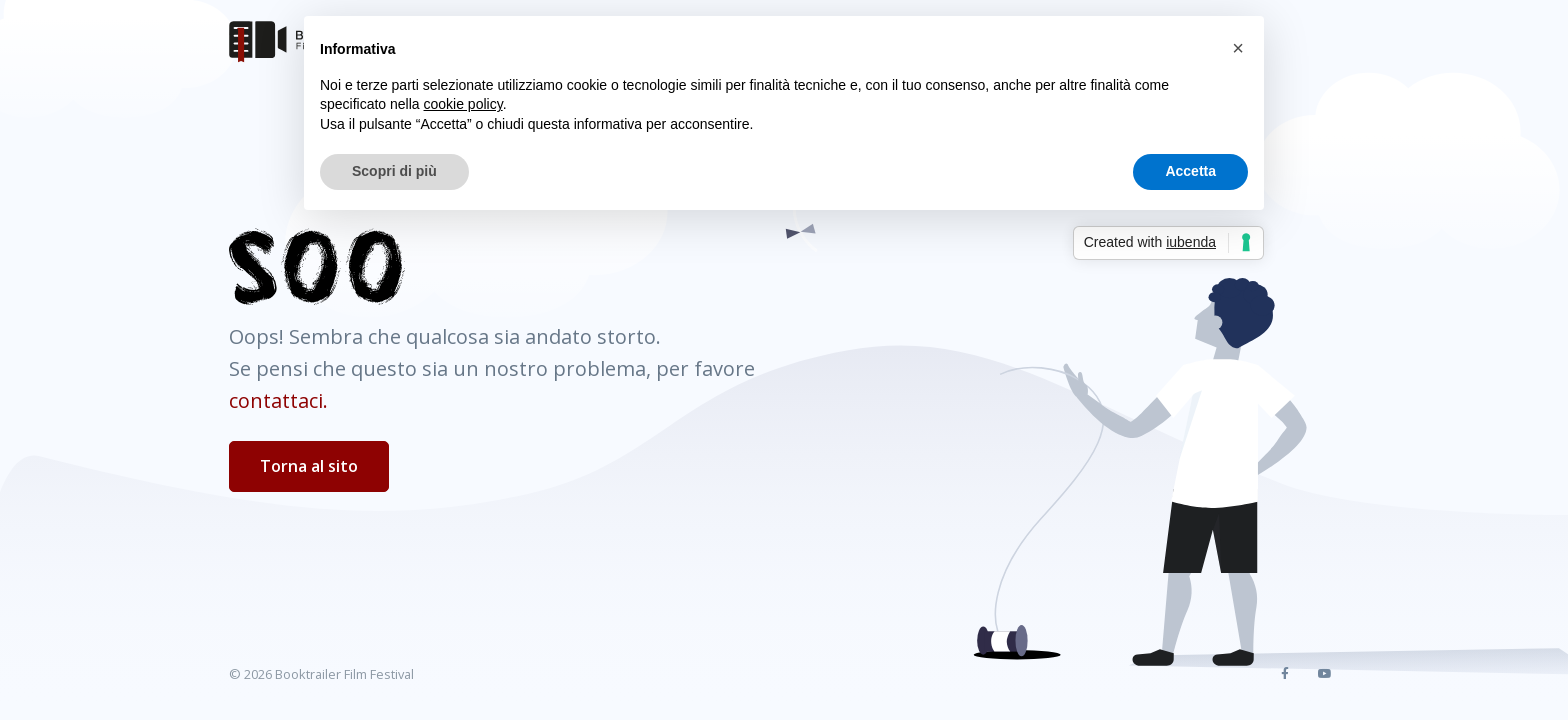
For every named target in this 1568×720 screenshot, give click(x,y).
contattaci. (278, 400)
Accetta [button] (1190, 171)
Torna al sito (309, 466)
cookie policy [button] (463, 104)
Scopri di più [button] (394, 171)
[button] (1238, 48)
